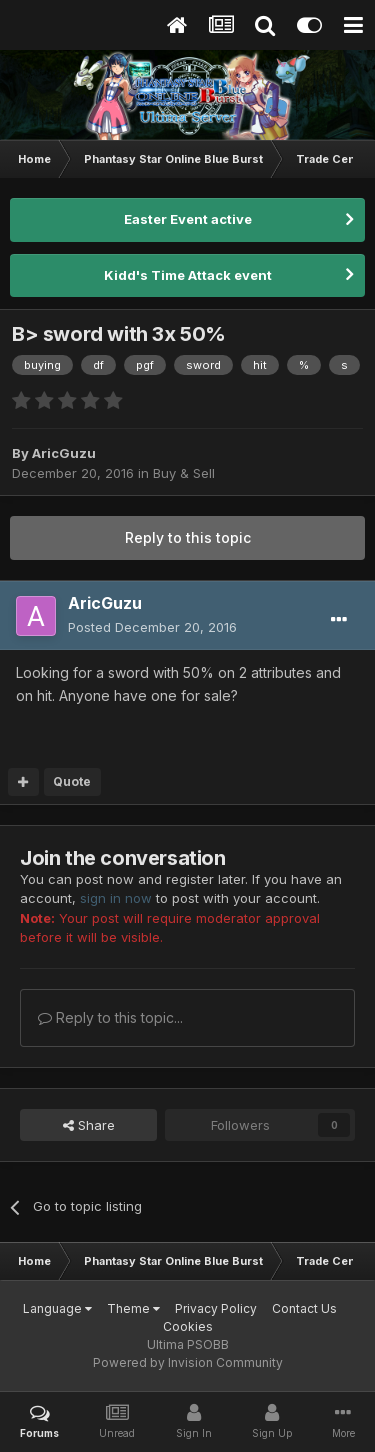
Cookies (188, 1326)
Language (57, 1308)
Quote (72, 781)
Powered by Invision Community (188, 1362)
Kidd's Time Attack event (188, 275)
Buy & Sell (184, 473)
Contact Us (304, 1308)
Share (89, 1125)
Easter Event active (188, 219)
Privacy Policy (216, 1308)
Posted (152, 627)
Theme (133, 1308)
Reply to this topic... (110, 1017)
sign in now (116, 898)
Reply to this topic (188, 537)
